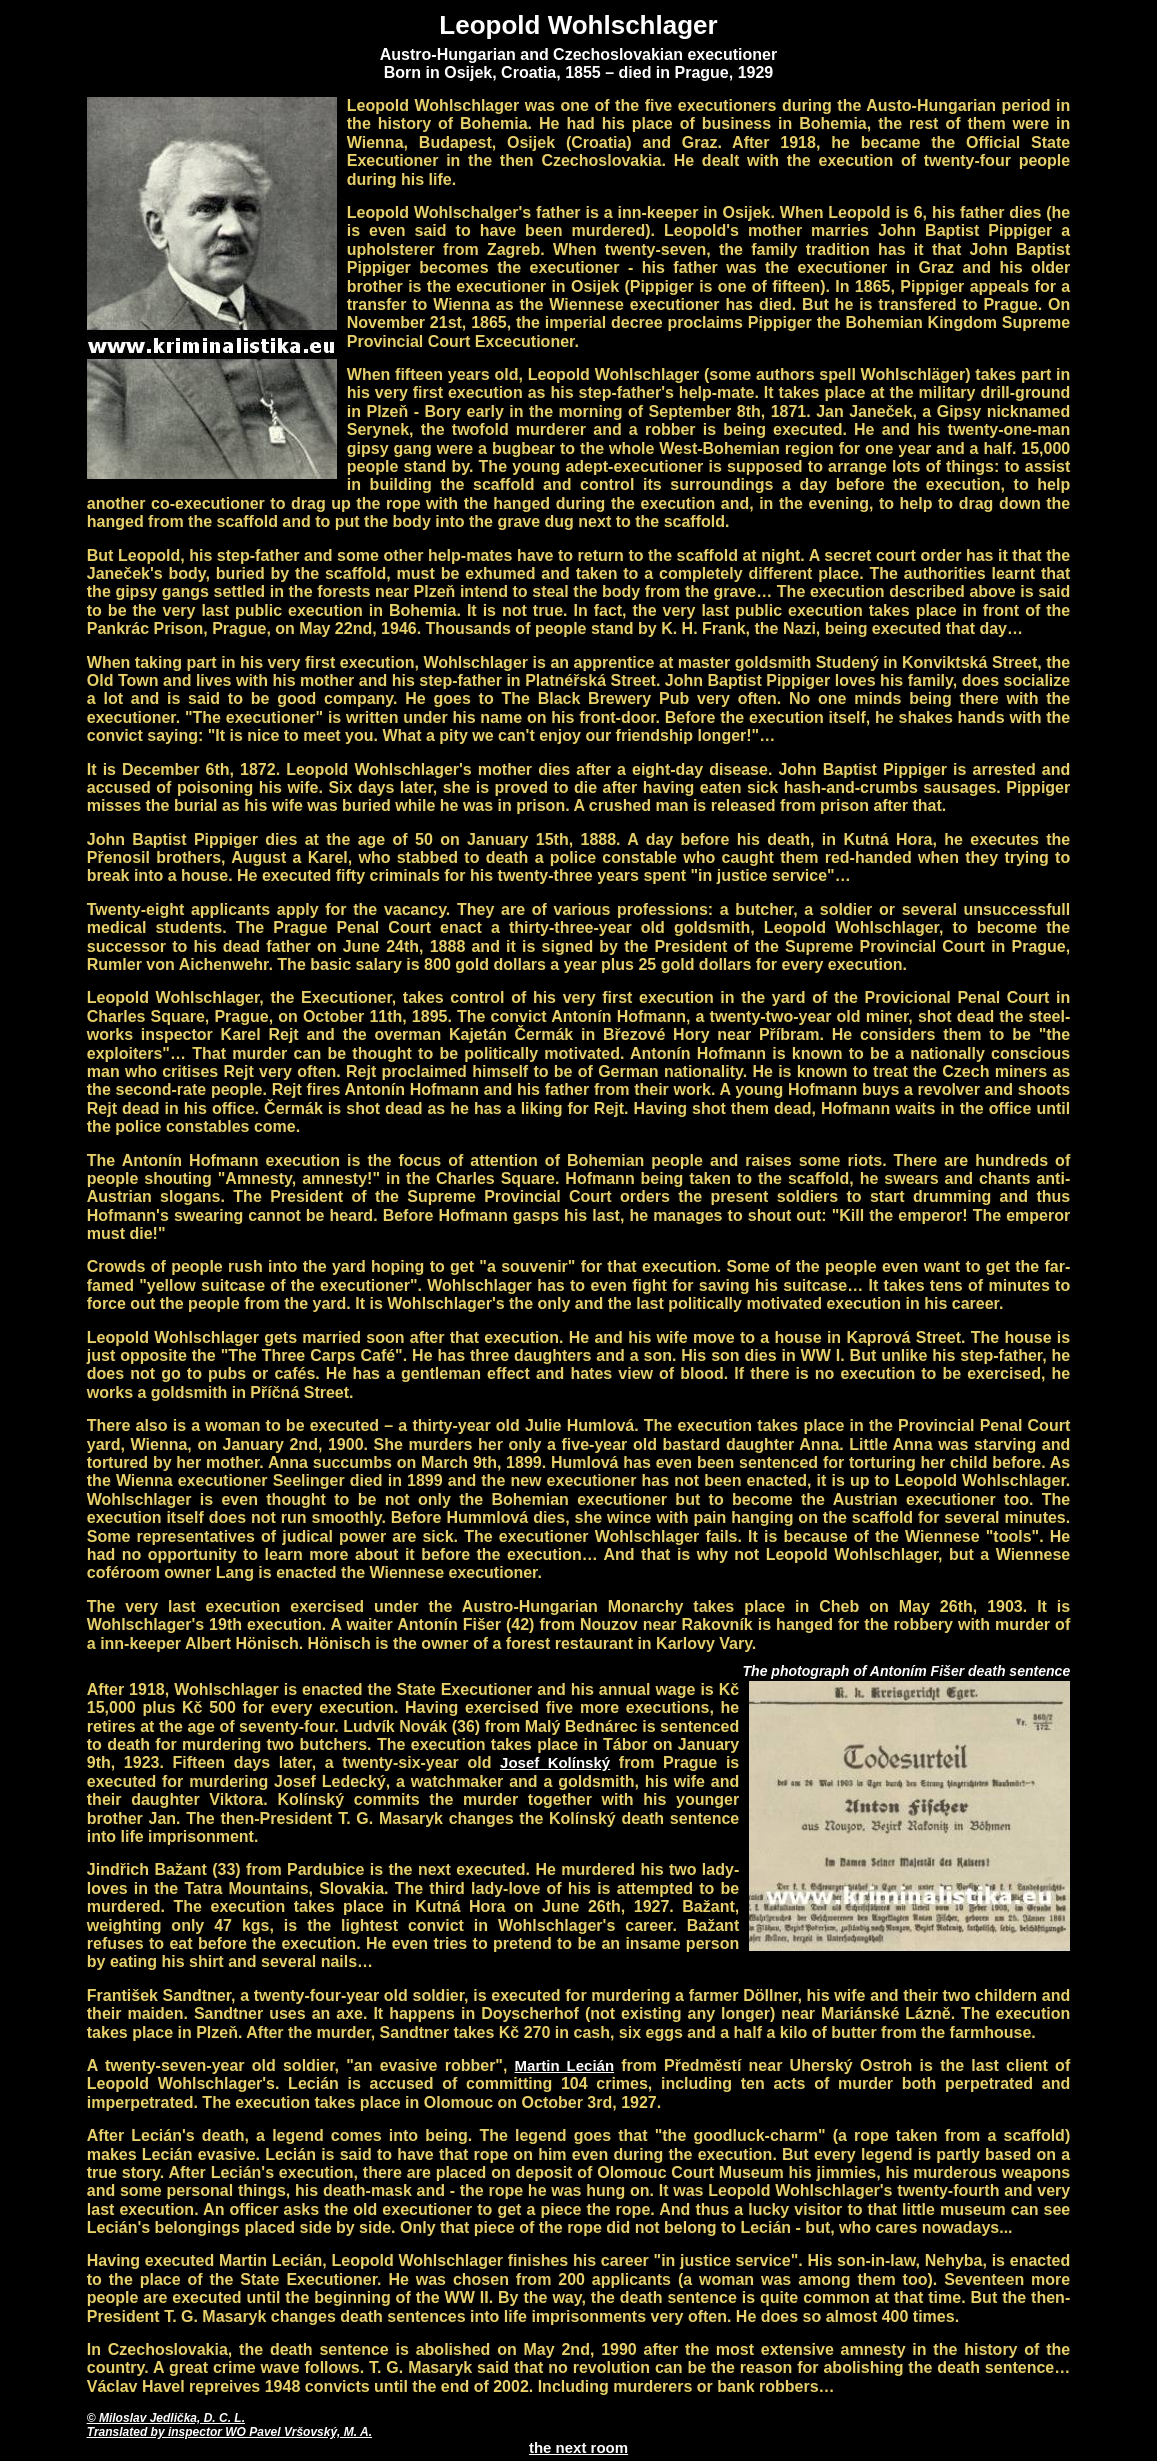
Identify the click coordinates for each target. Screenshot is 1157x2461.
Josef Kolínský (555, 1762)
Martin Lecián (564, 2065)
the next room (578, 2447)
